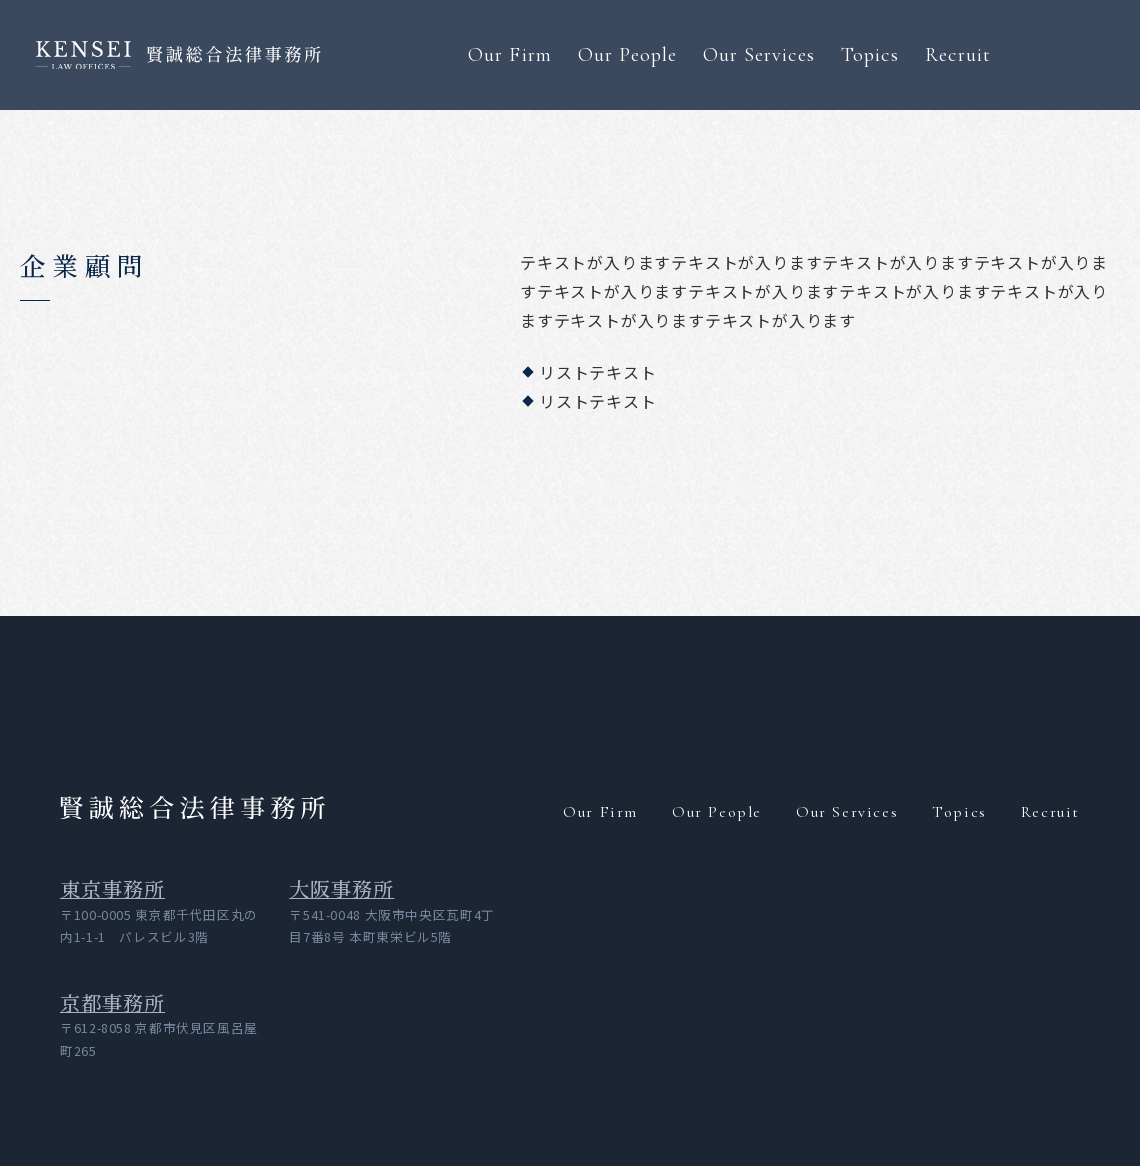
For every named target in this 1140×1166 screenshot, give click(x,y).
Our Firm (509, 54)
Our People (627, 54)
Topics (870, 54)
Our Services (759, 54)
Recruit (958, 54)
